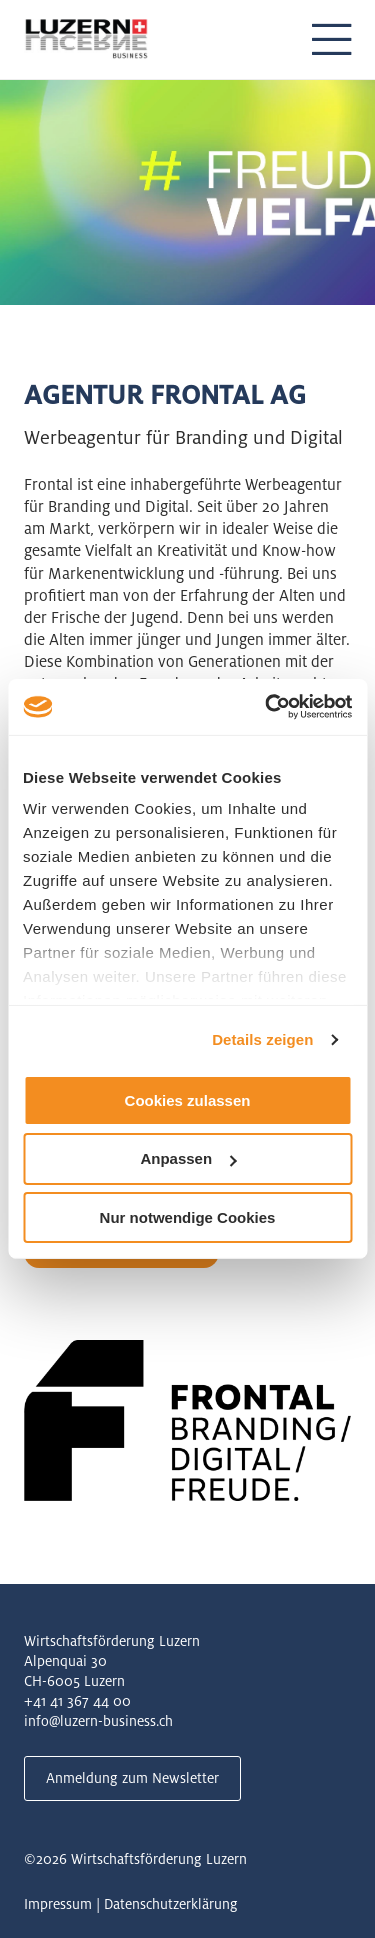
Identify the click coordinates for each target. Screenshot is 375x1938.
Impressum (58, 1904)
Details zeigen (262, 1039)
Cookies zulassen (188, 1099)
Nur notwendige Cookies (188, 1217)
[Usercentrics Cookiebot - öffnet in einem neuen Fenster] (267, 707)
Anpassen (188, 1158)
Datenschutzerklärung (171, 1904)
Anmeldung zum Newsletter (132, 1778)
